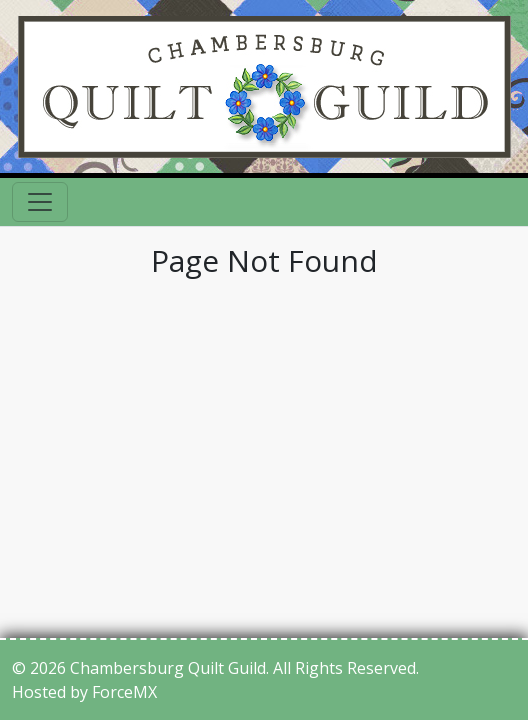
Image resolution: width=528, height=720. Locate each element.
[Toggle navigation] (40, 202)
